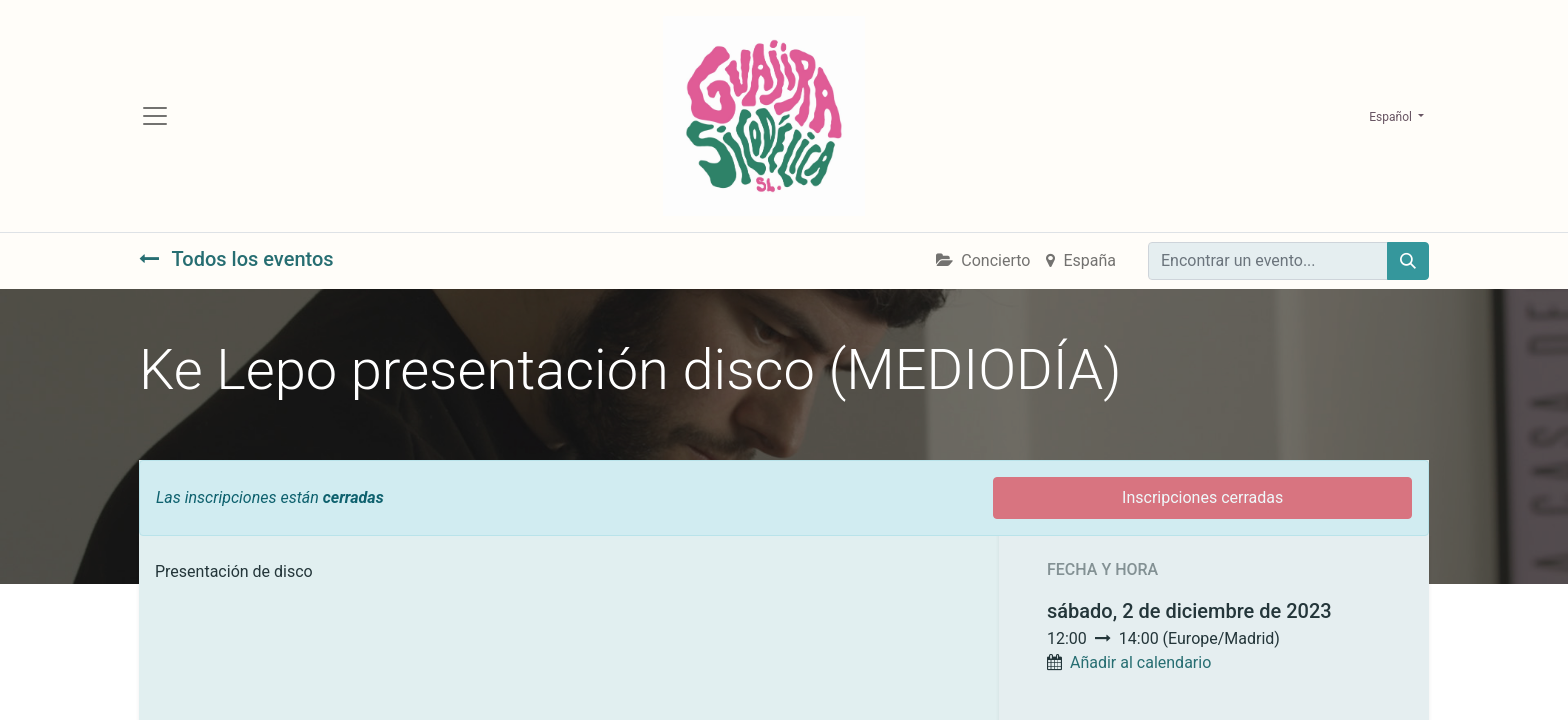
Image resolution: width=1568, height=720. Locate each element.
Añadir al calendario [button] (1140, 662)
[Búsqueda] (1408, 261)
